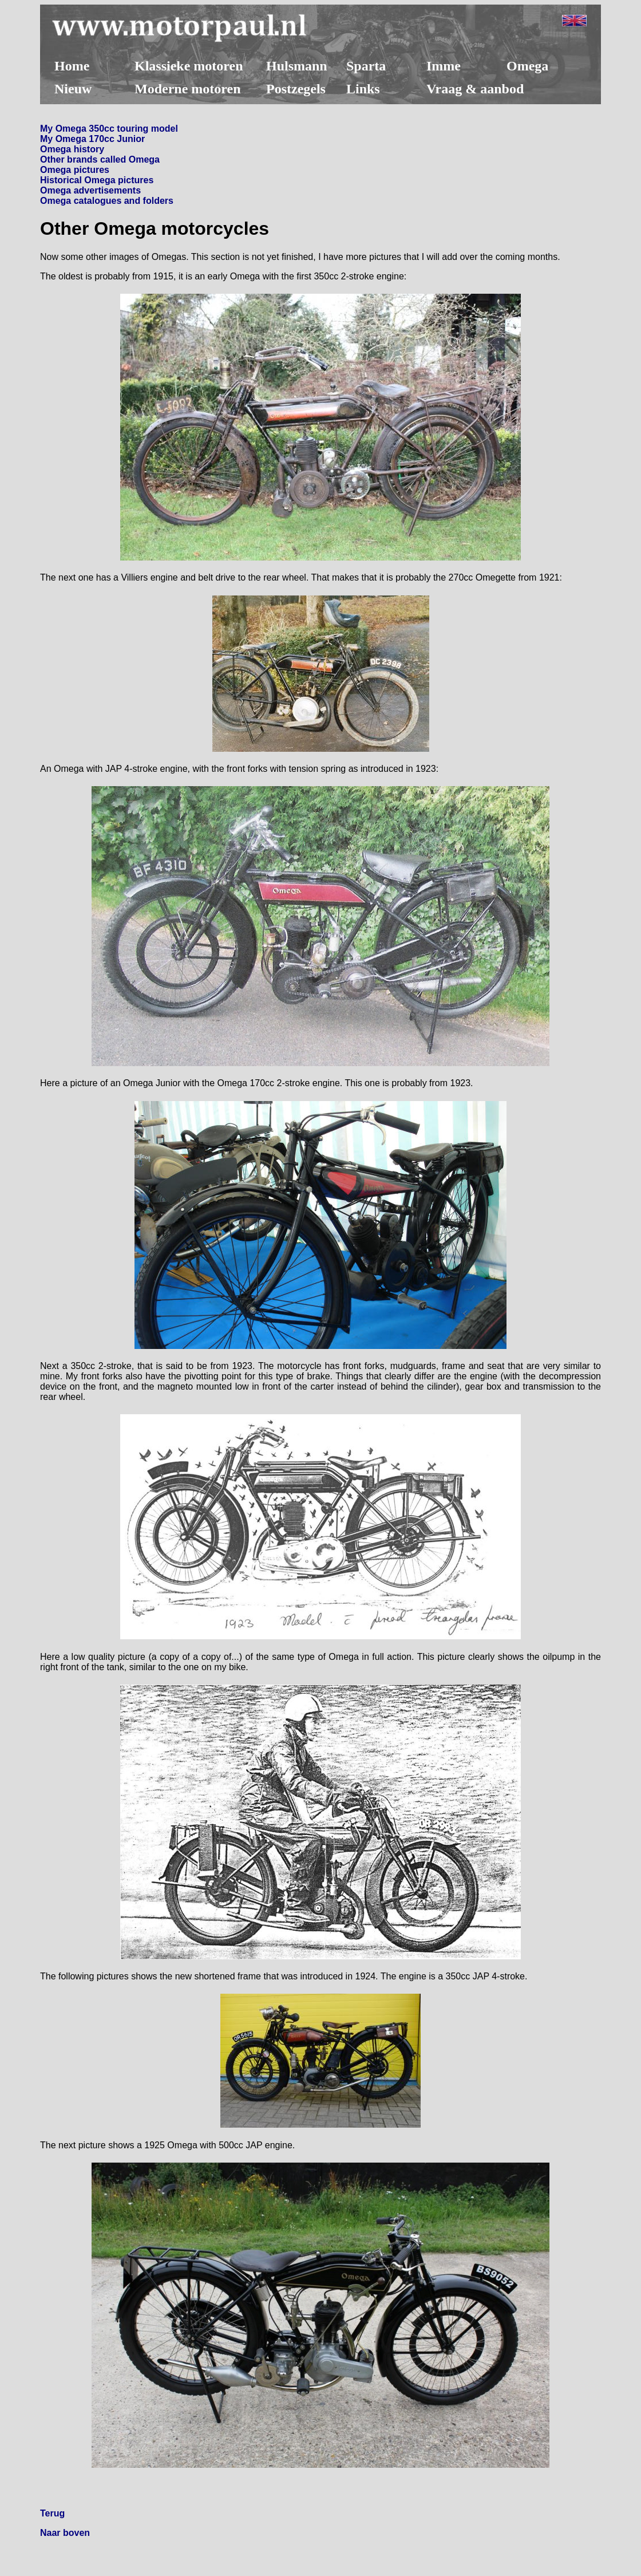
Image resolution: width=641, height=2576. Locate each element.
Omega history (72, 149)
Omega (527, 65)
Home (71, 65)
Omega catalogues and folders (106, 201)
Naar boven (65, 2533)
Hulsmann (296, 65)
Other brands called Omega (100, 159)
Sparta (366, 65)
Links (363, 88)
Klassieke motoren (188, 65)
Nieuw (73, 88)
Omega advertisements (90, 190)
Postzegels (296, 88)
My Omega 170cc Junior (92, 139)
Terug (52, 2513)
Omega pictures (74, 170)
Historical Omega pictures (96, 180)
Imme (443, 65)
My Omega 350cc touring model (109, 128)
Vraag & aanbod (475, 88)
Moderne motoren (187, 88)
